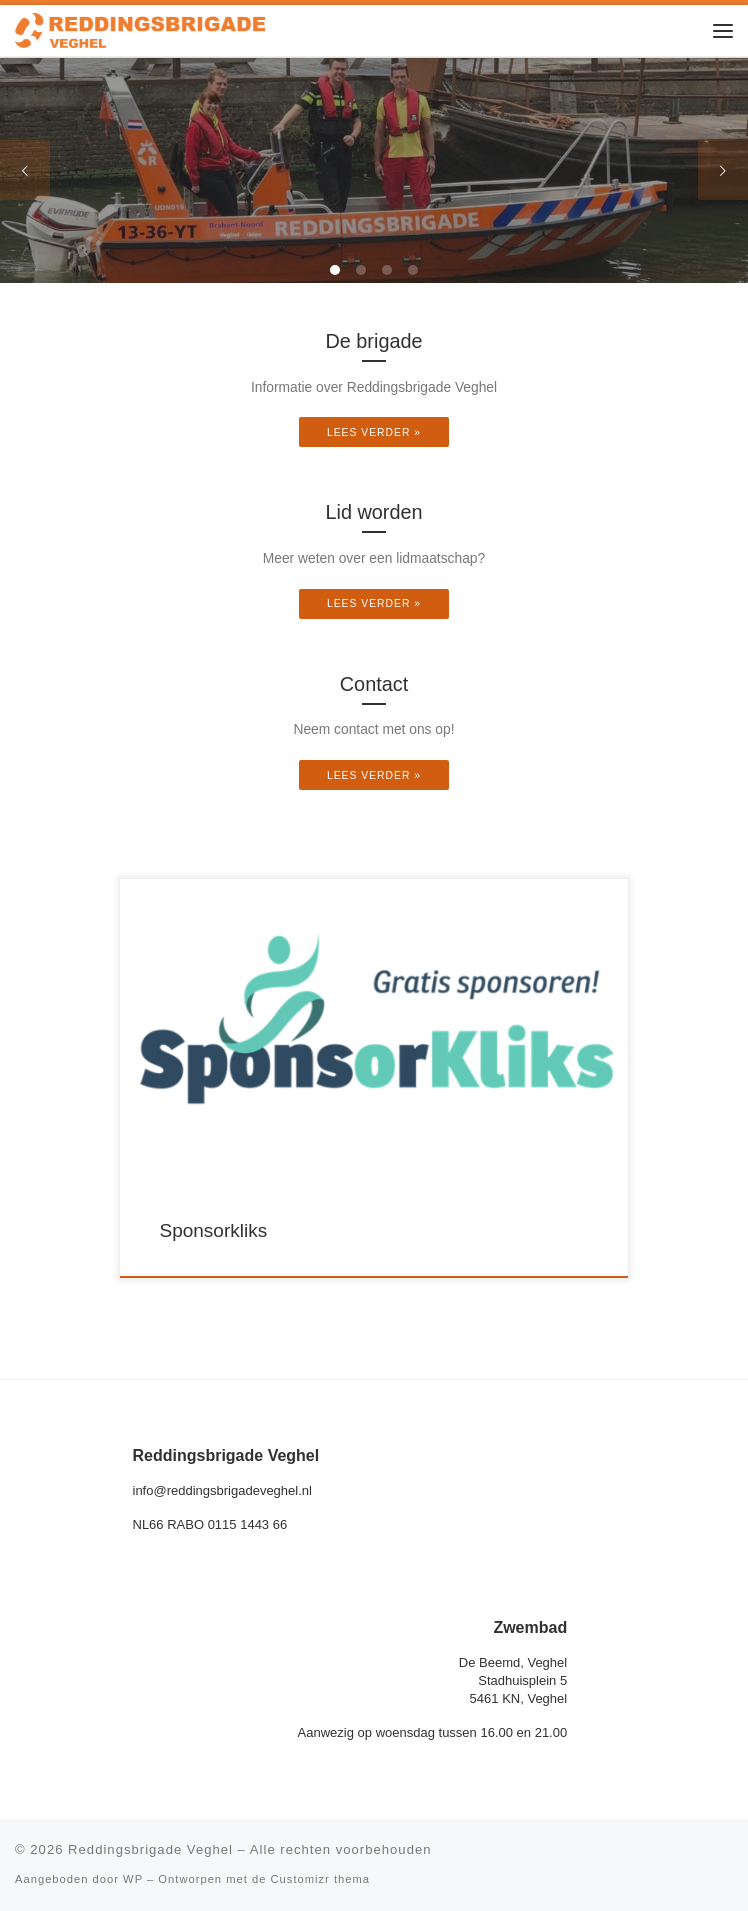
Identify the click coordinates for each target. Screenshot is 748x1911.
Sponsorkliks (214, 1230)
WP (133, 1879)
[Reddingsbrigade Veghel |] (140, 29)
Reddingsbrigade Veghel (150, 1849)
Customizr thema (321, 1879)
